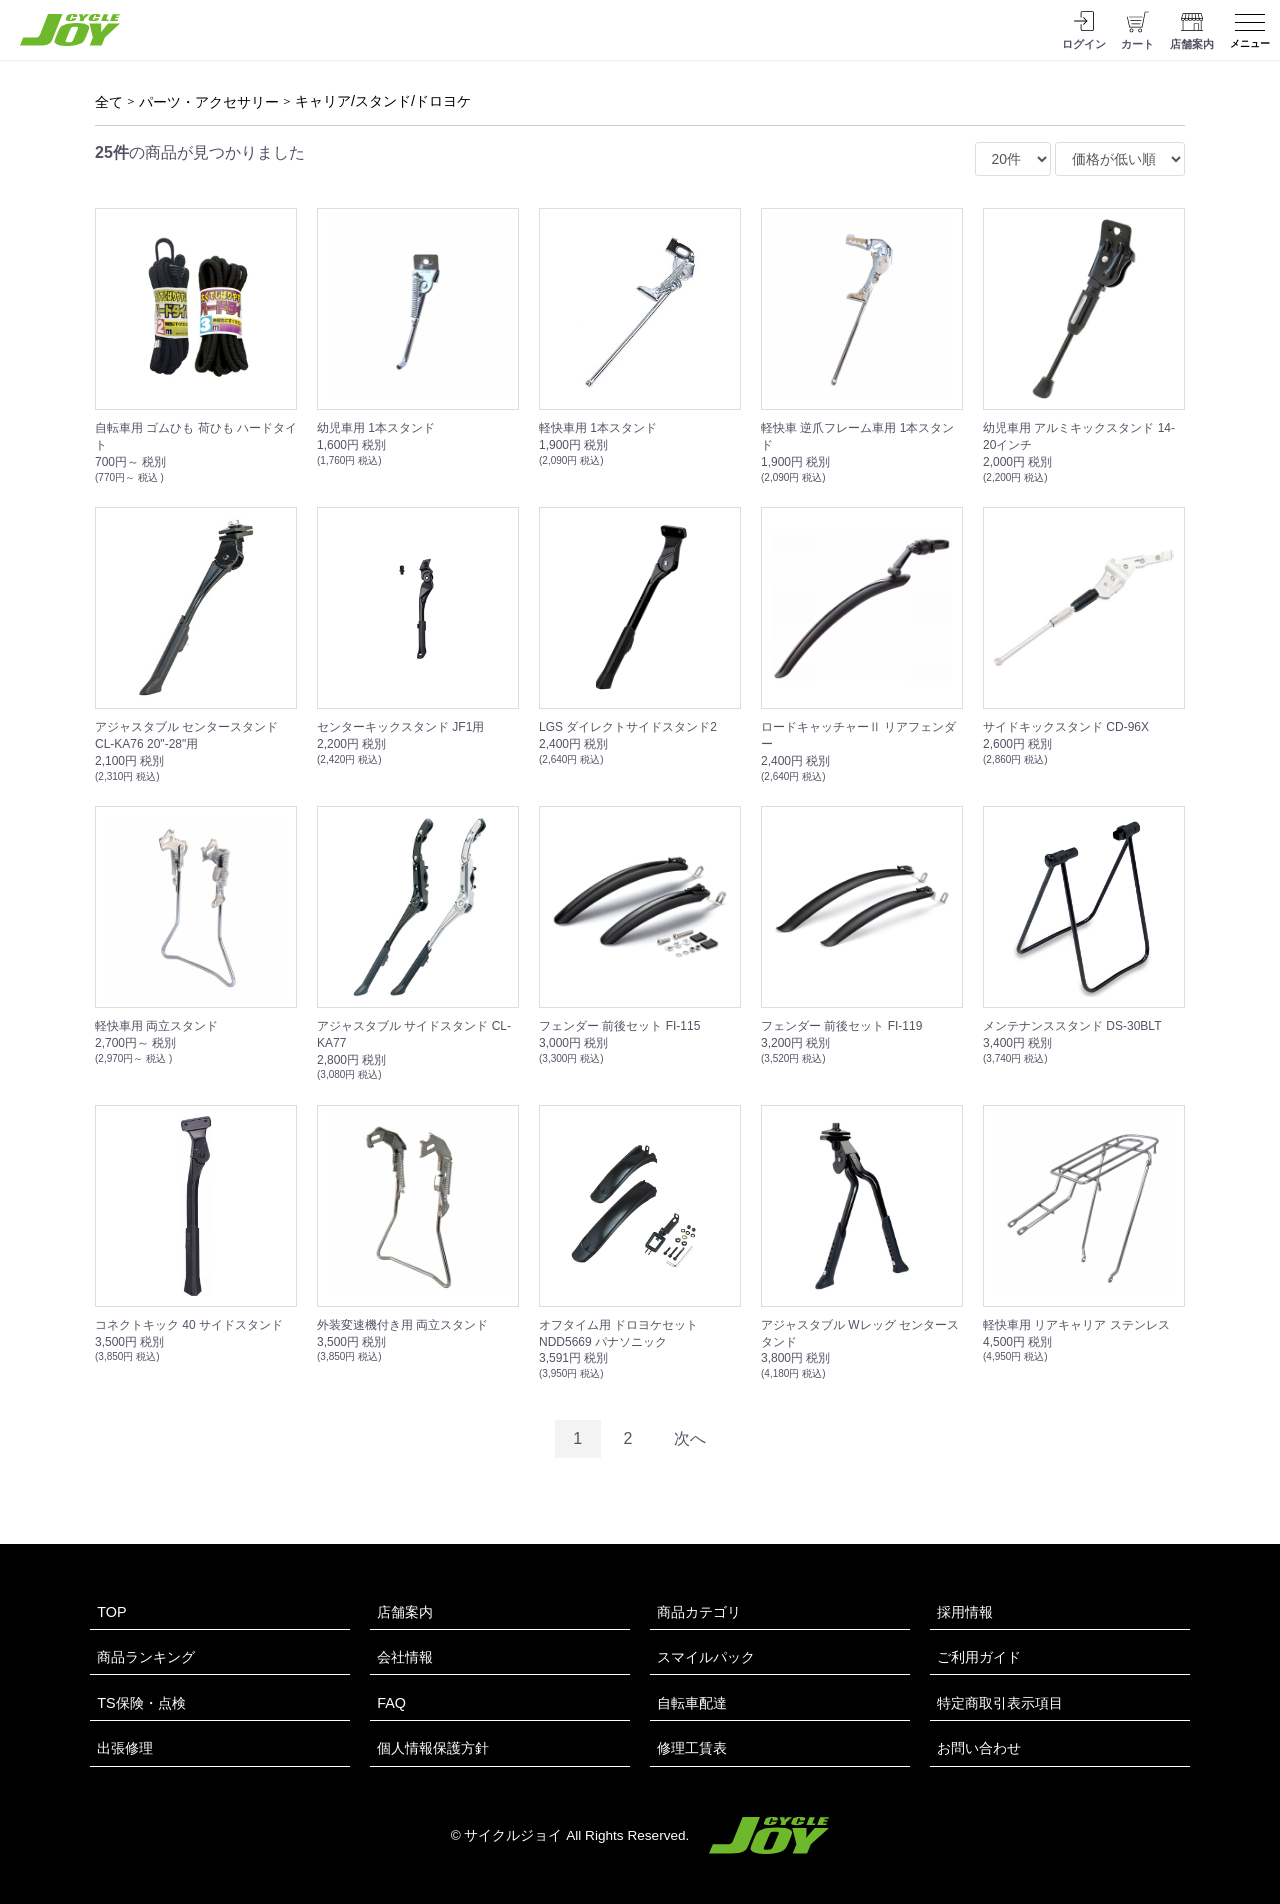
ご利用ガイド (979, 1657)
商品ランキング (146, 1657)
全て (109, 102)
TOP (111, 1612)
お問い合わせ (979, 1748)
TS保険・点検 (141, 1703)
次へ (690, 1438)
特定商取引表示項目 (1000, 1703)
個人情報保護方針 (433, 1748)
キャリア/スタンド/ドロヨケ (383, 101)
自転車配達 (692, 1703)
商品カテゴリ (699, 1612)
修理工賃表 (692, 1748)
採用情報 (965, 1612)
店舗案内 (405, 1612)
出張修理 (125, 1748)
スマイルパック (706, 1657)
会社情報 (405, 1657)
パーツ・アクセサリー (209, 102)
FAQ (391, 1703)
